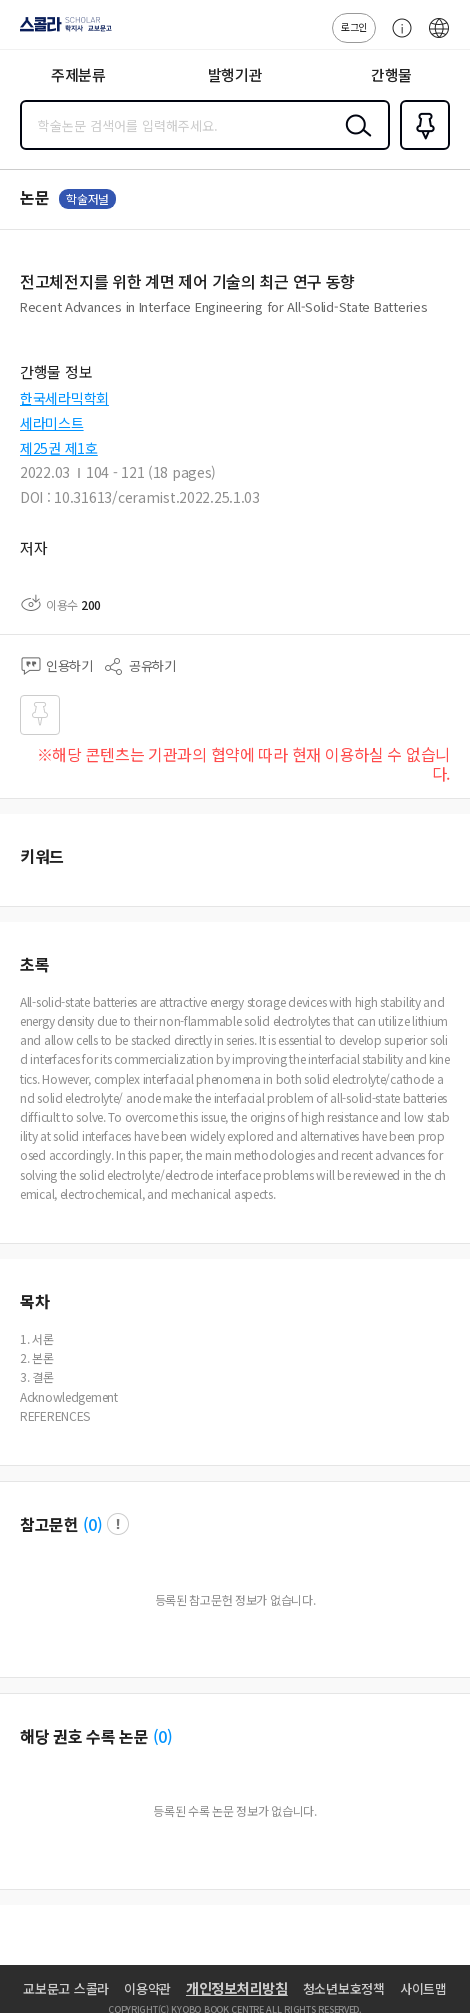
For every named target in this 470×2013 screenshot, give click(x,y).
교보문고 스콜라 (66, 1988)
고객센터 (397, 38)
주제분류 (78, 74)
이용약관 (147, 1988)
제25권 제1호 (59, 448)
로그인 (354, 26)
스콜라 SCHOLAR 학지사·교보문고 (60, 31)
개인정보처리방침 (237, 1988)
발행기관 (235, 74)
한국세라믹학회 (64, 398)
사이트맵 (423, 1988)
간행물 (391, 74)
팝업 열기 (118, 1524)
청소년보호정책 (344, 1988)
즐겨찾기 (421, 148)
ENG (439, 38)
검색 (354, 141)
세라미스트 (52, 423)
